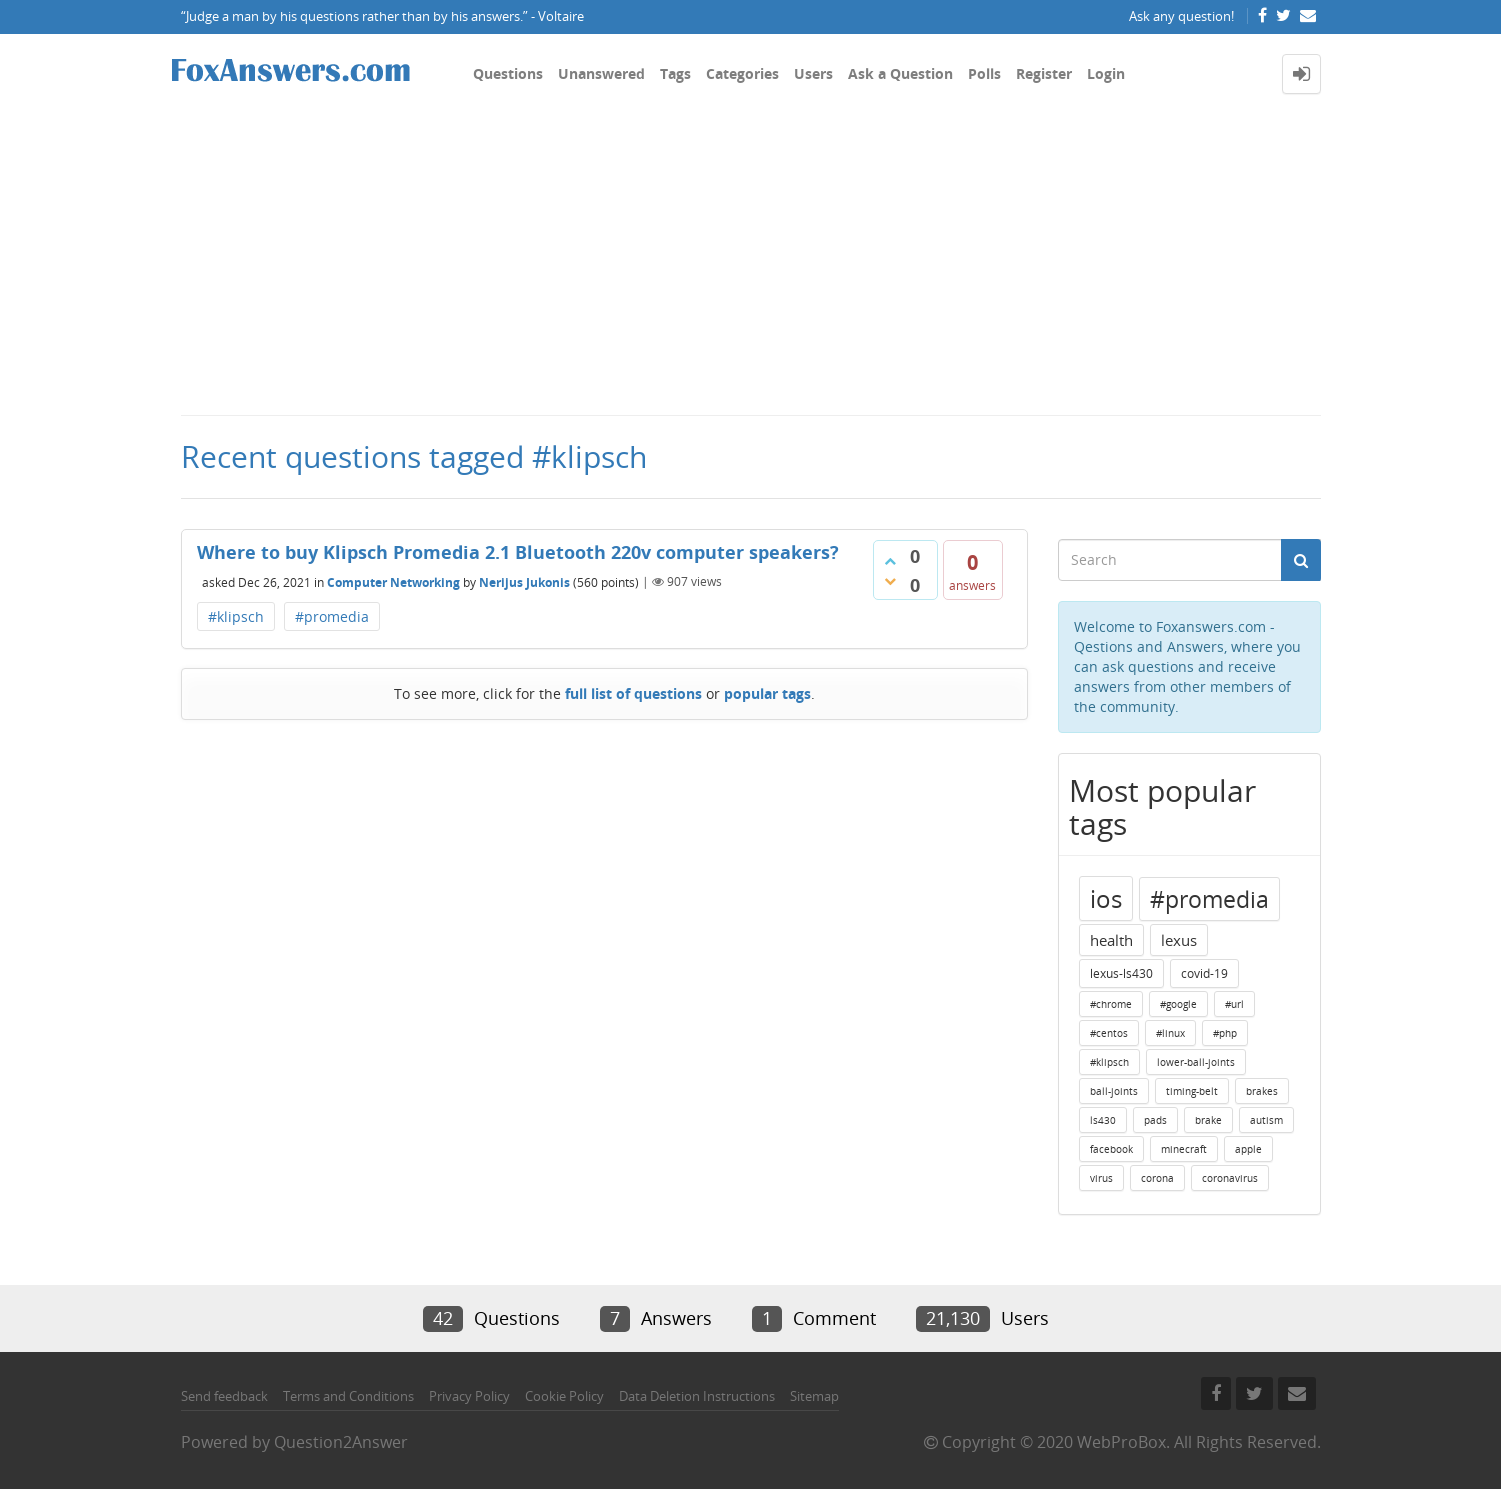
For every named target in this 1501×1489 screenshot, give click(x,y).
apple (1248, 1149)
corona (1157, 1178)
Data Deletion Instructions (697, 1396)
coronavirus (1230, 1178)
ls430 (1103, 1120)
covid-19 (1204, 973)
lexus (1179, 940)
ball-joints (1114, 1091)
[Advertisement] (751, 264)
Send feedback (224, 1396)
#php (1225, 1033)
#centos (1109, 1033)
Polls (984, 73)
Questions (508, 73)
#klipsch (236, 616)
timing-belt (1192, 1091)
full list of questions (633, 693)
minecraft (1184, 1149)
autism (1266, 1120)
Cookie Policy (564, 1396)
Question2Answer (341, 1442)
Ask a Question (900, 73)
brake (1208, 1120)
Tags (675, 73)
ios (1106, 898)
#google (1178, 1004)
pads (1155, 1120)
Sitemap (814, 1396)
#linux (1170, 1033)
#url (1234, 1004)
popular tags (767, 693)
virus (1101, 1178)
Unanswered (601, 73)
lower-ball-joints (1196, 1062)
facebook (1111, 1149)
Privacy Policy (469, 1396)
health (1111, 940)
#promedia (332, 616)
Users (813, 73)
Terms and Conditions (348, 1396)
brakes (1262, 1091)
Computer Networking (393, 581)
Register (1044, 73)
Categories (742, 73)
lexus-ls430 (1121, 973)
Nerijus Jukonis (524, 581)
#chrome (1111, 1004)
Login (1106, 73)
